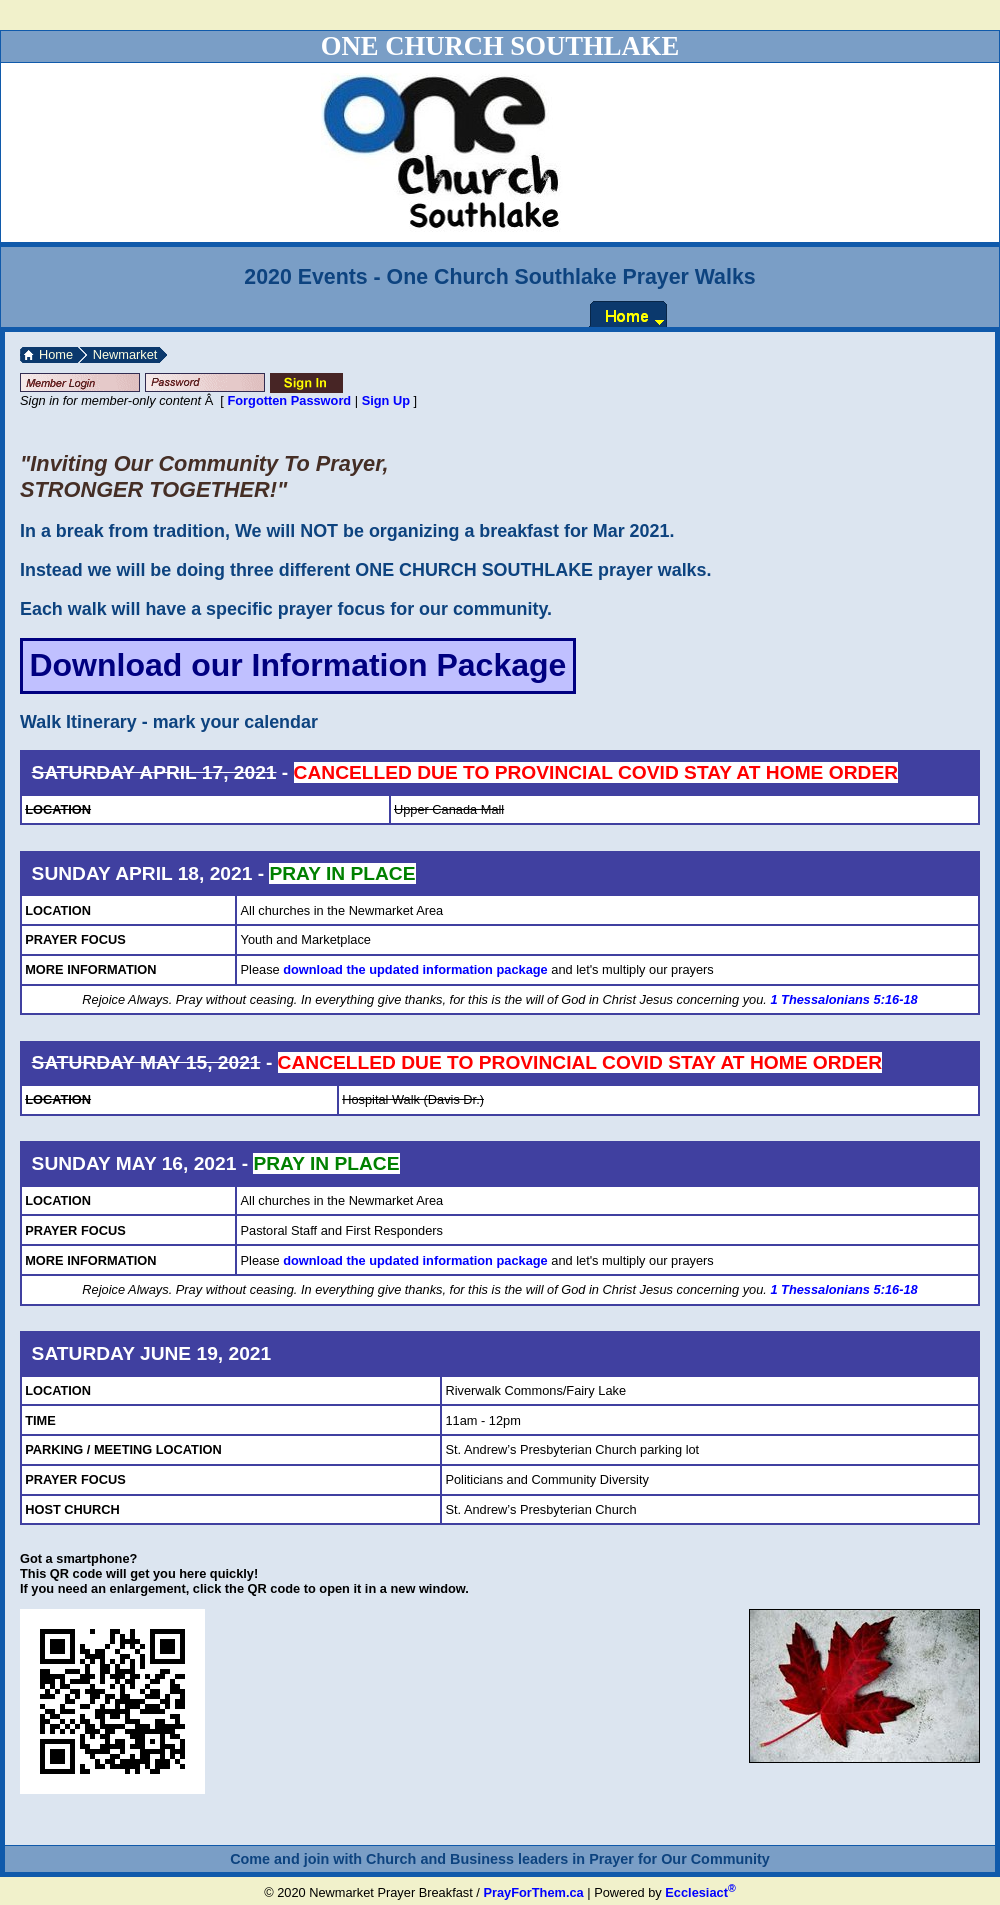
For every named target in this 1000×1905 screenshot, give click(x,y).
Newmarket (125, 354)
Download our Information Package (297, 665)
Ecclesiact (700, 1892)
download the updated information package (415, 969)
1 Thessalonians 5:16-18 (843, 999)
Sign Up (386, 400)
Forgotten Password (289, 400)
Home (56, 354)
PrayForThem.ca (533, 1892)
